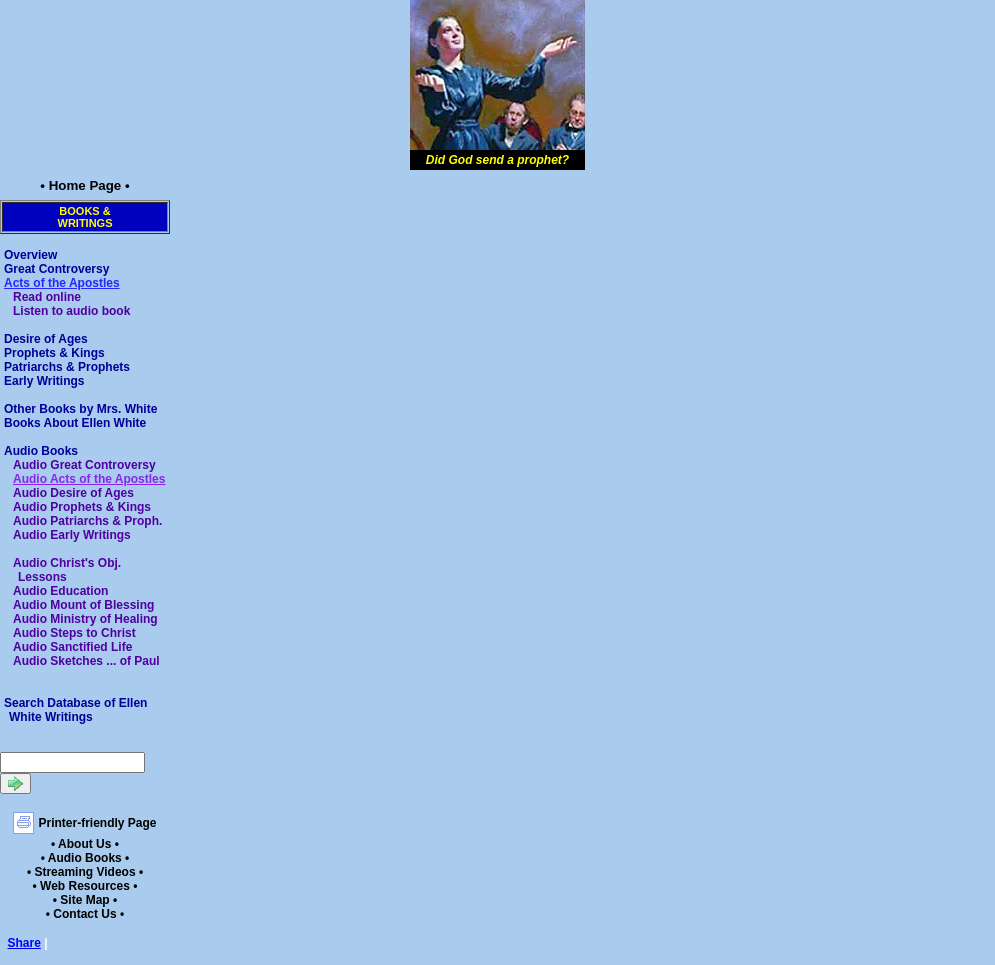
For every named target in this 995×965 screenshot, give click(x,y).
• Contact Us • (85, 914)
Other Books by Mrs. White (80, 409)
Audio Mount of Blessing (83, 605)
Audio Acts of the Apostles (89, 479)
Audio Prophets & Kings (82, 507)
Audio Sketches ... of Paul (86, 661)
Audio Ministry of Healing (85, 619)
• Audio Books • (85, 858)
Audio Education (60, 591)
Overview (30, 255)
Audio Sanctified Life (72, 647)
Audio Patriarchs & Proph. (87, 521)
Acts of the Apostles (62, 283)
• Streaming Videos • (85, 872)
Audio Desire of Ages (73, 493)
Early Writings (44, 381)
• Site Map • (85, 900)
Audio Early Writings (72, 535)
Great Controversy (56, 269)
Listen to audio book (71, 311)
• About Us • (85, 844)
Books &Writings (85, 217)
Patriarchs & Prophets (67, 367)
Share (24, 943)
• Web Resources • (85, 886)
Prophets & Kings (54, 353)
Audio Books (41, 451)
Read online (47, 297)
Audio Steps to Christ (74, 633)
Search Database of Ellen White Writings (75, 710)
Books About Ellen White (75, 423)
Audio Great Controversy (84, 465)
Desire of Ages (46, 339)
